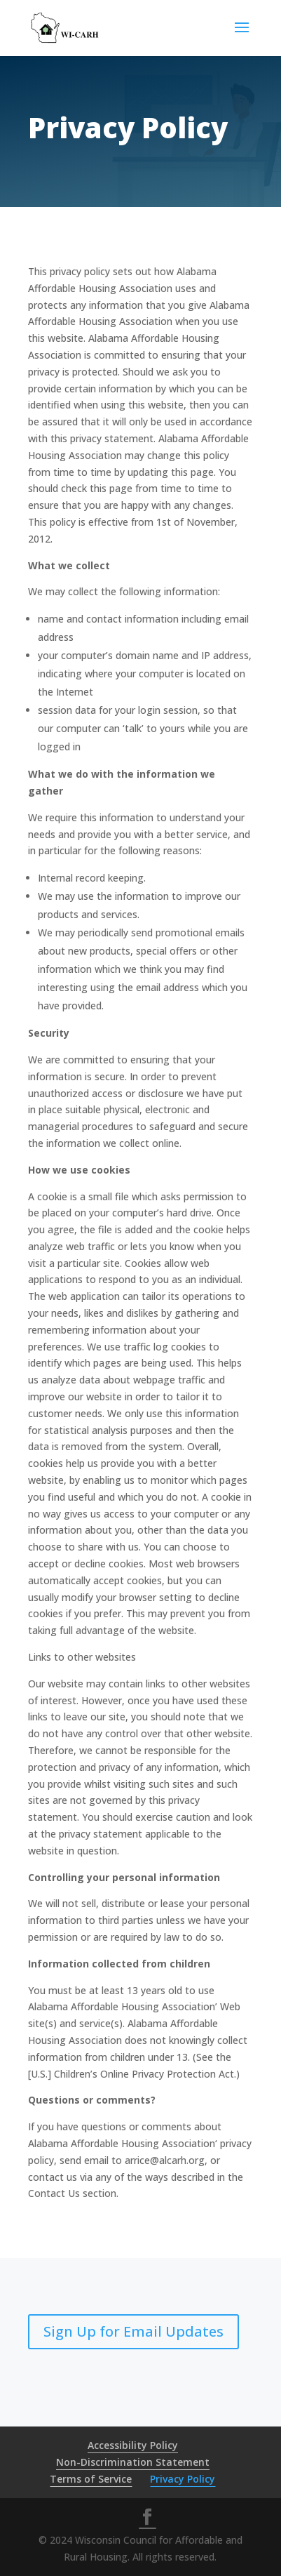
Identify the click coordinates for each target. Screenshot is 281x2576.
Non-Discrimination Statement (133, 2462)
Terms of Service (91, 2478)
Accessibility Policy (133, 2445)
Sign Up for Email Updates (133, 2331)
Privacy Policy (182, 2478)
